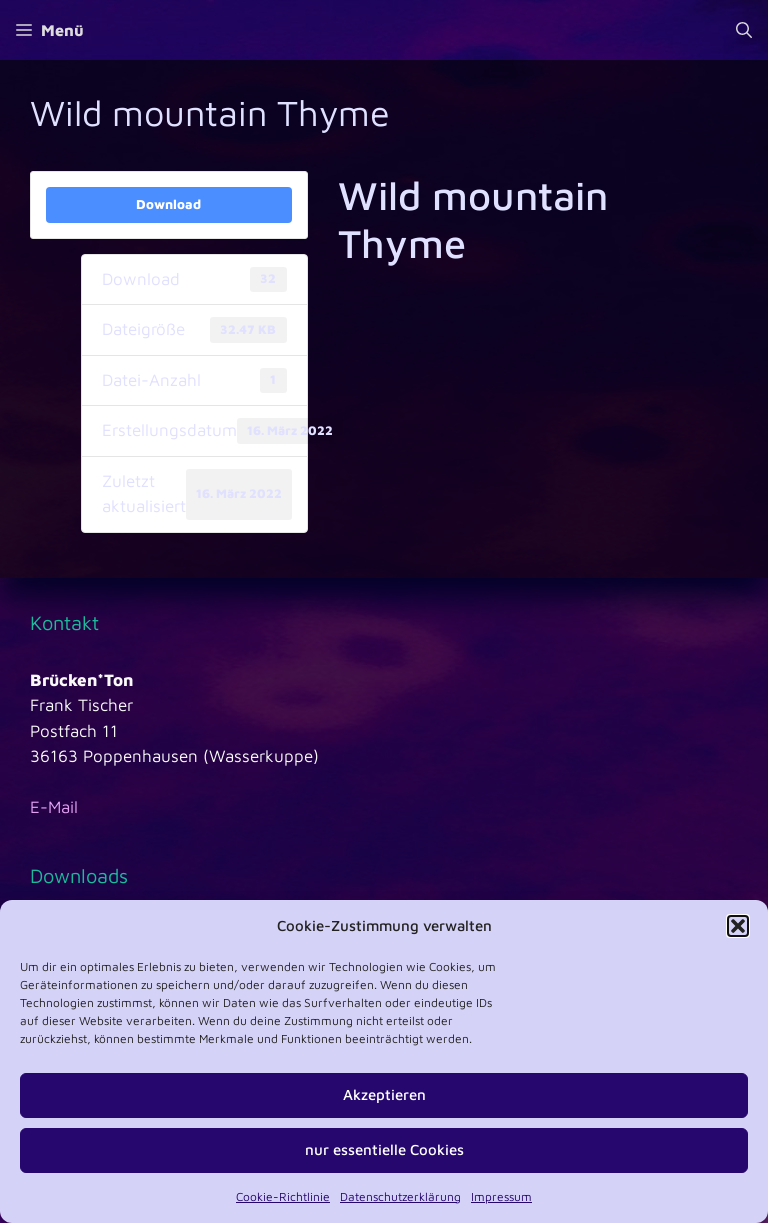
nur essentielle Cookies (384, 1149)
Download (168, 204)
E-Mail (54, 807)
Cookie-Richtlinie (283, 1196)
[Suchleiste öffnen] (744, 30)
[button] (738, 926)
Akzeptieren (384, 1094)
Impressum (501, 1196)
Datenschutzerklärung (400, 1196)
